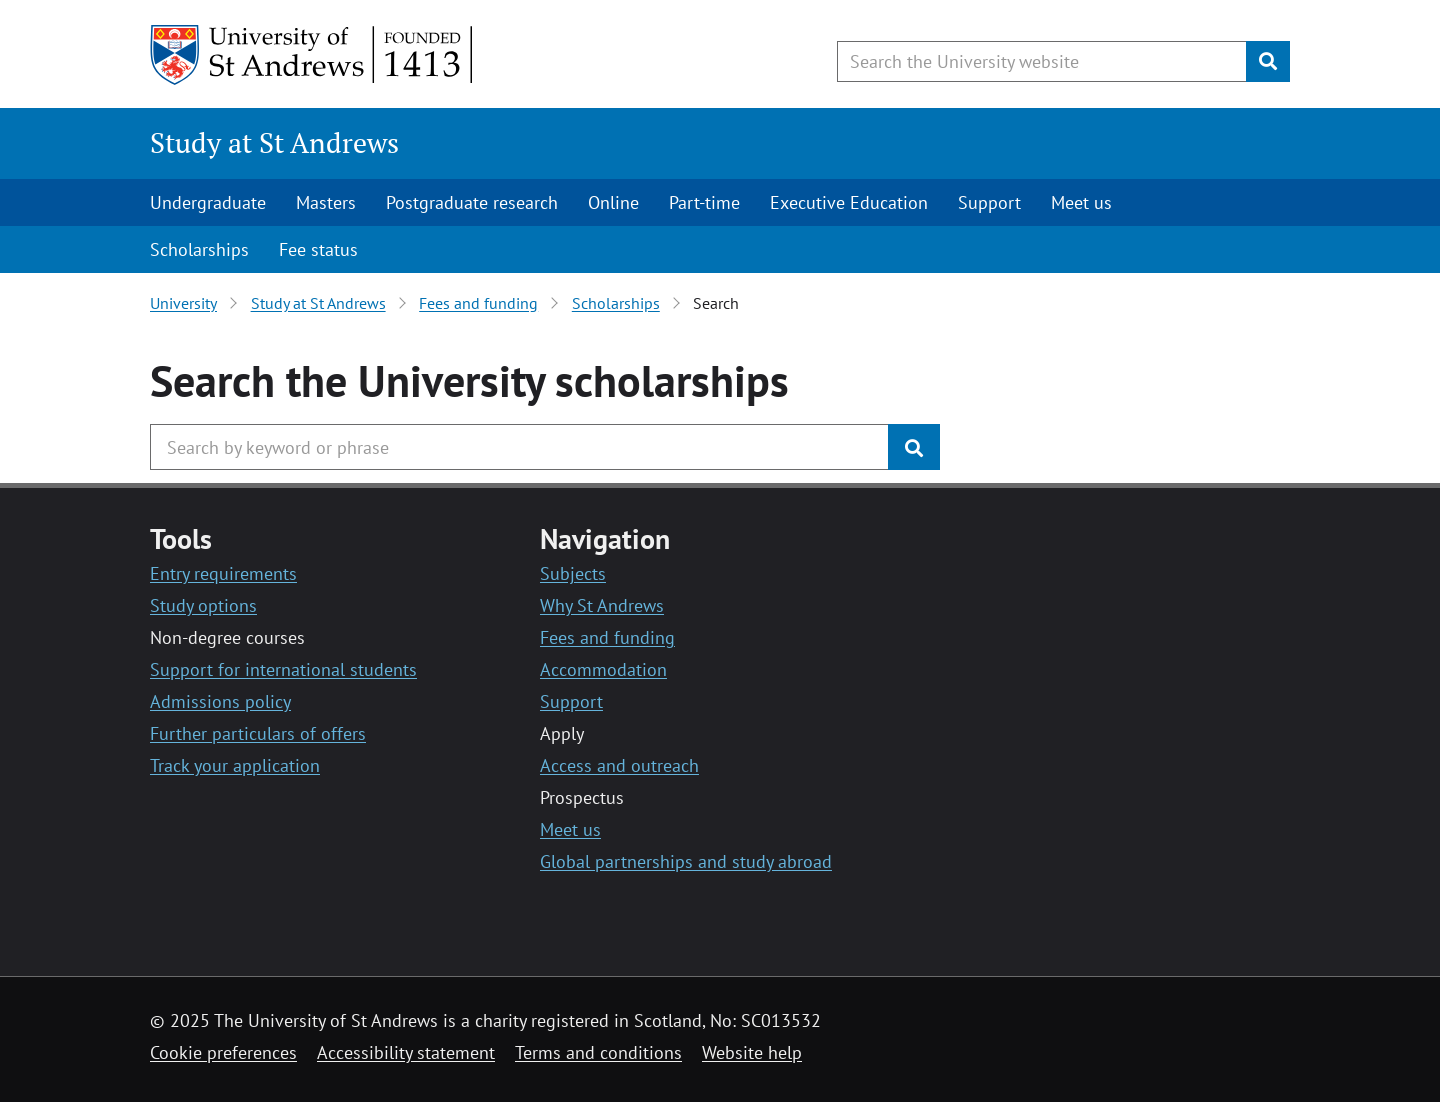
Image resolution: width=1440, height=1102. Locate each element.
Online (613, 202)
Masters (326, 202)
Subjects (573, 573)
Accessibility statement (406, 1052)
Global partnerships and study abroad (686, 861)
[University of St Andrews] (312, 55)
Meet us (1081, 202)
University (183, 303)
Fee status (318, 249)
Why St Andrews (602, 605)
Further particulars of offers (258, 733)
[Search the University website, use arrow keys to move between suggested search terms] (1042, 61)
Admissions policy (220, 701)
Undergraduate (208, 202)
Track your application (235, 765)
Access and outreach (619, 765)
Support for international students (283, 669)
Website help (752, 1052)
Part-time (704, 202)
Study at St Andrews (274, 142)
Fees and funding (478, 303)
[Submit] (1268, 61)
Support (989, 202)
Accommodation (603, 669)
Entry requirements (223, 573)
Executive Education (849, 202)
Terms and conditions (598, 1052)
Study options (203, 605)
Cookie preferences (223, 1052)
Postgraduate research (472, 202)
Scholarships (199, 249)
